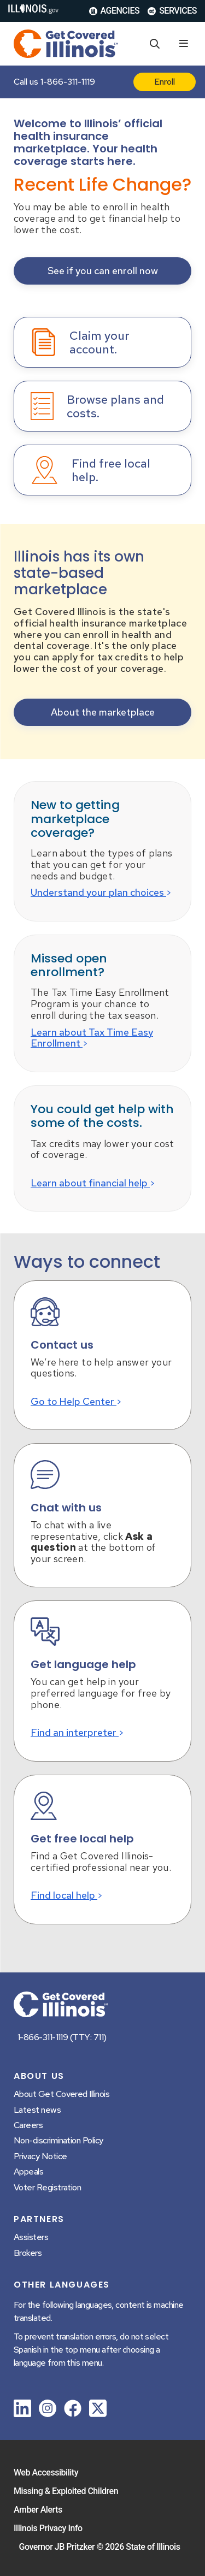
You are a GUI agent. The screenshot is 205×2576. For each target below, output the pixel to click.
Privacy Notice (40, 2156)
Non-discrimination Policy (58, 2140)
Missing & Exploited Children (66, 2491)
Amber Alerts (38, 2509)
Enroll (164, 81)
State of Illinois (153, 2547)
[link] (22, 2410)
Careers (28, 2125)
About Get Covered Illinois (61, 2094)
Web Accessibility (46, 2472)
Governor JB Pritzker (57, 2547)
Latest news (37, 2110)
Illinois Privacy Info (48, 2528)
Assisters (31, 2237)
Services (172, 10)
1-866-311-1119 (67, 81)
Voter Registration (47, 2187)
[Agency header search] (155, 44)
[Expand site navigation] (183, 44)
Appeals (28, 2171)
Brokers (28, 2253)
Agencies (114, 10)
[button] (102, 271)
